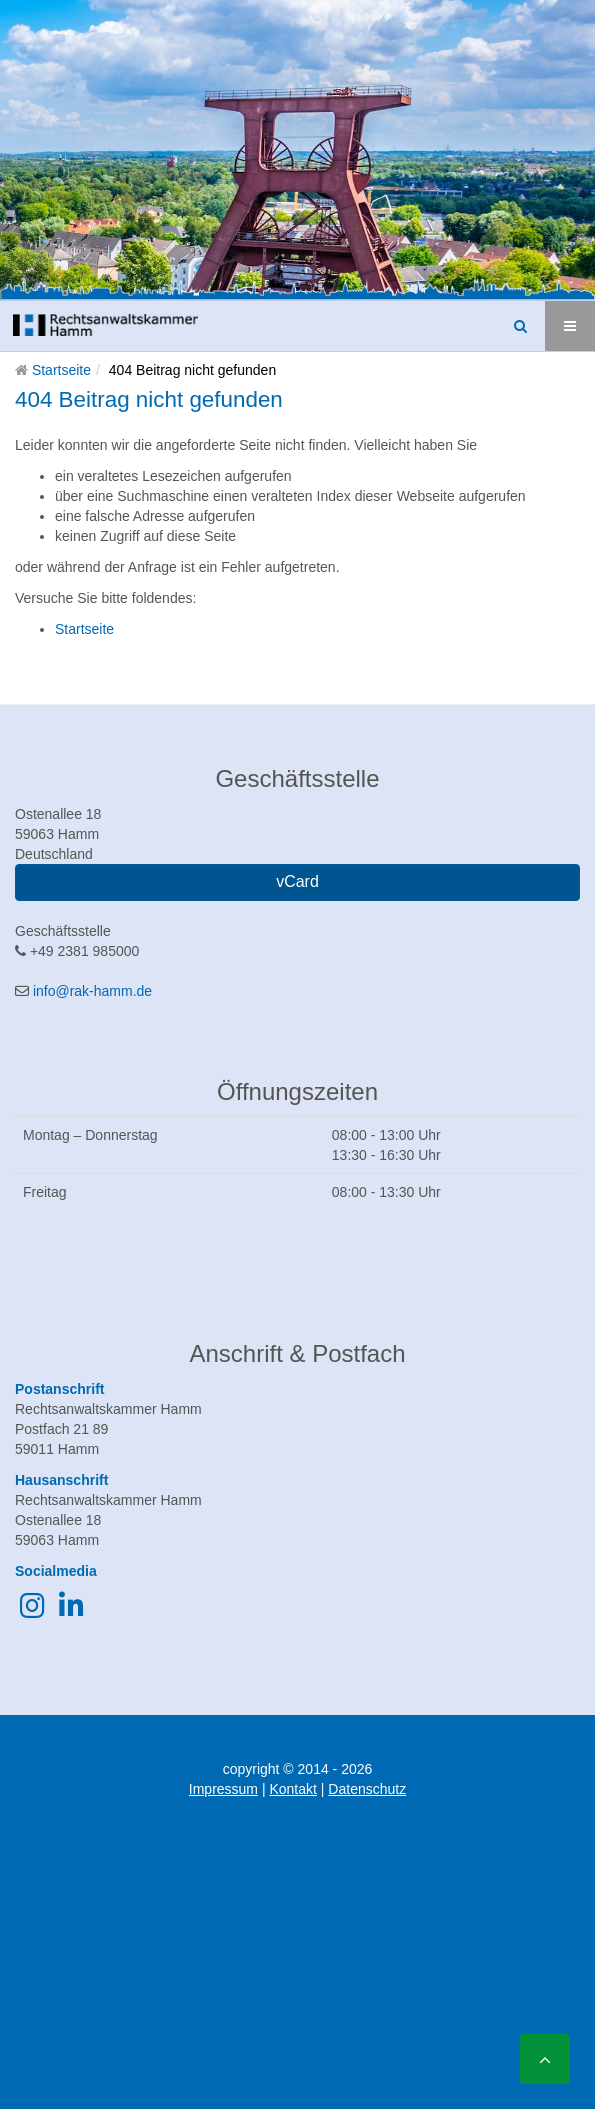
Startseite (61, 370)
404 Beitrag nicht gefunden (149, 399)
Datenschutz (367, 1789)
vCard (297, 881)
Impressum (223, 1789)
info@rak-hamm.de (92, 991)
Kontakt (292, 1789)
